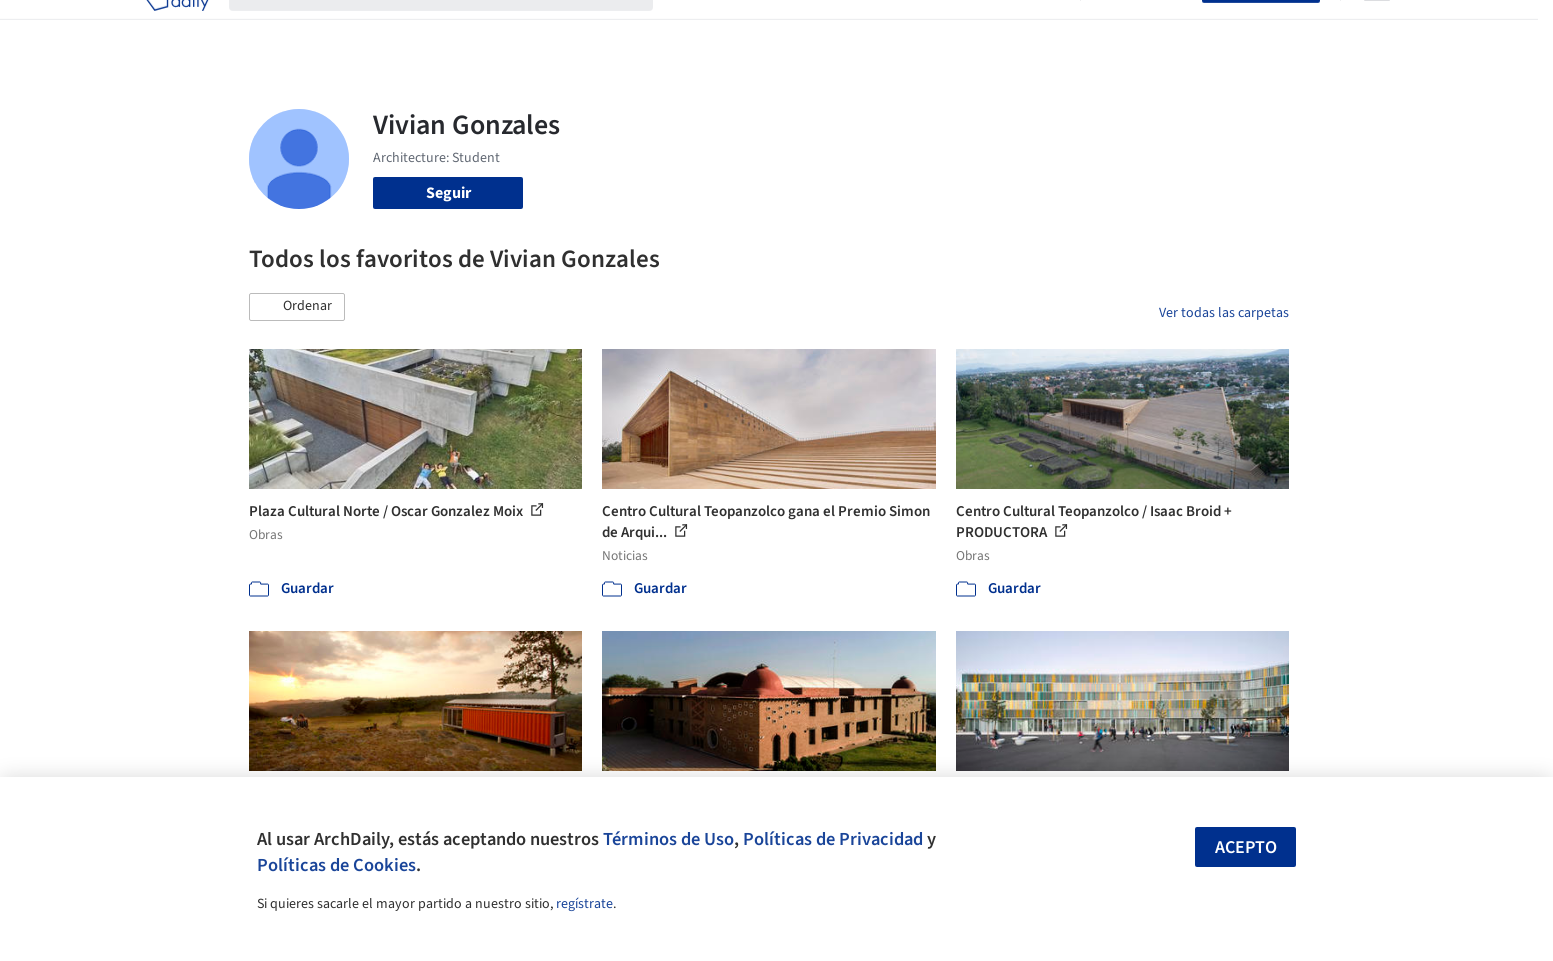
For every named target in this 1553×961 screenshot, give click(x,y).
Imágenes (763, 28)
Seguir (448, 193)
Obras (693, 28)
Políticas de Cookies (336, 865)
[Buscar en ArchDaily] (457, 28)
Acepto (1246, 847)
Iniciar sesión (1145, 28)
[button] (297, 307)
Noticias (970, 28)
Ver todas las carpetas (1224, 313)
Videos (1037, 28)
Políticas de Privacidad (833, 839)
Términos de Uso (668, 839)
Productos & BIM (869, 28)
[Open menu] (1377, 28)
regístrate (584, 904)
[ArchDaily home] (177, 28)
